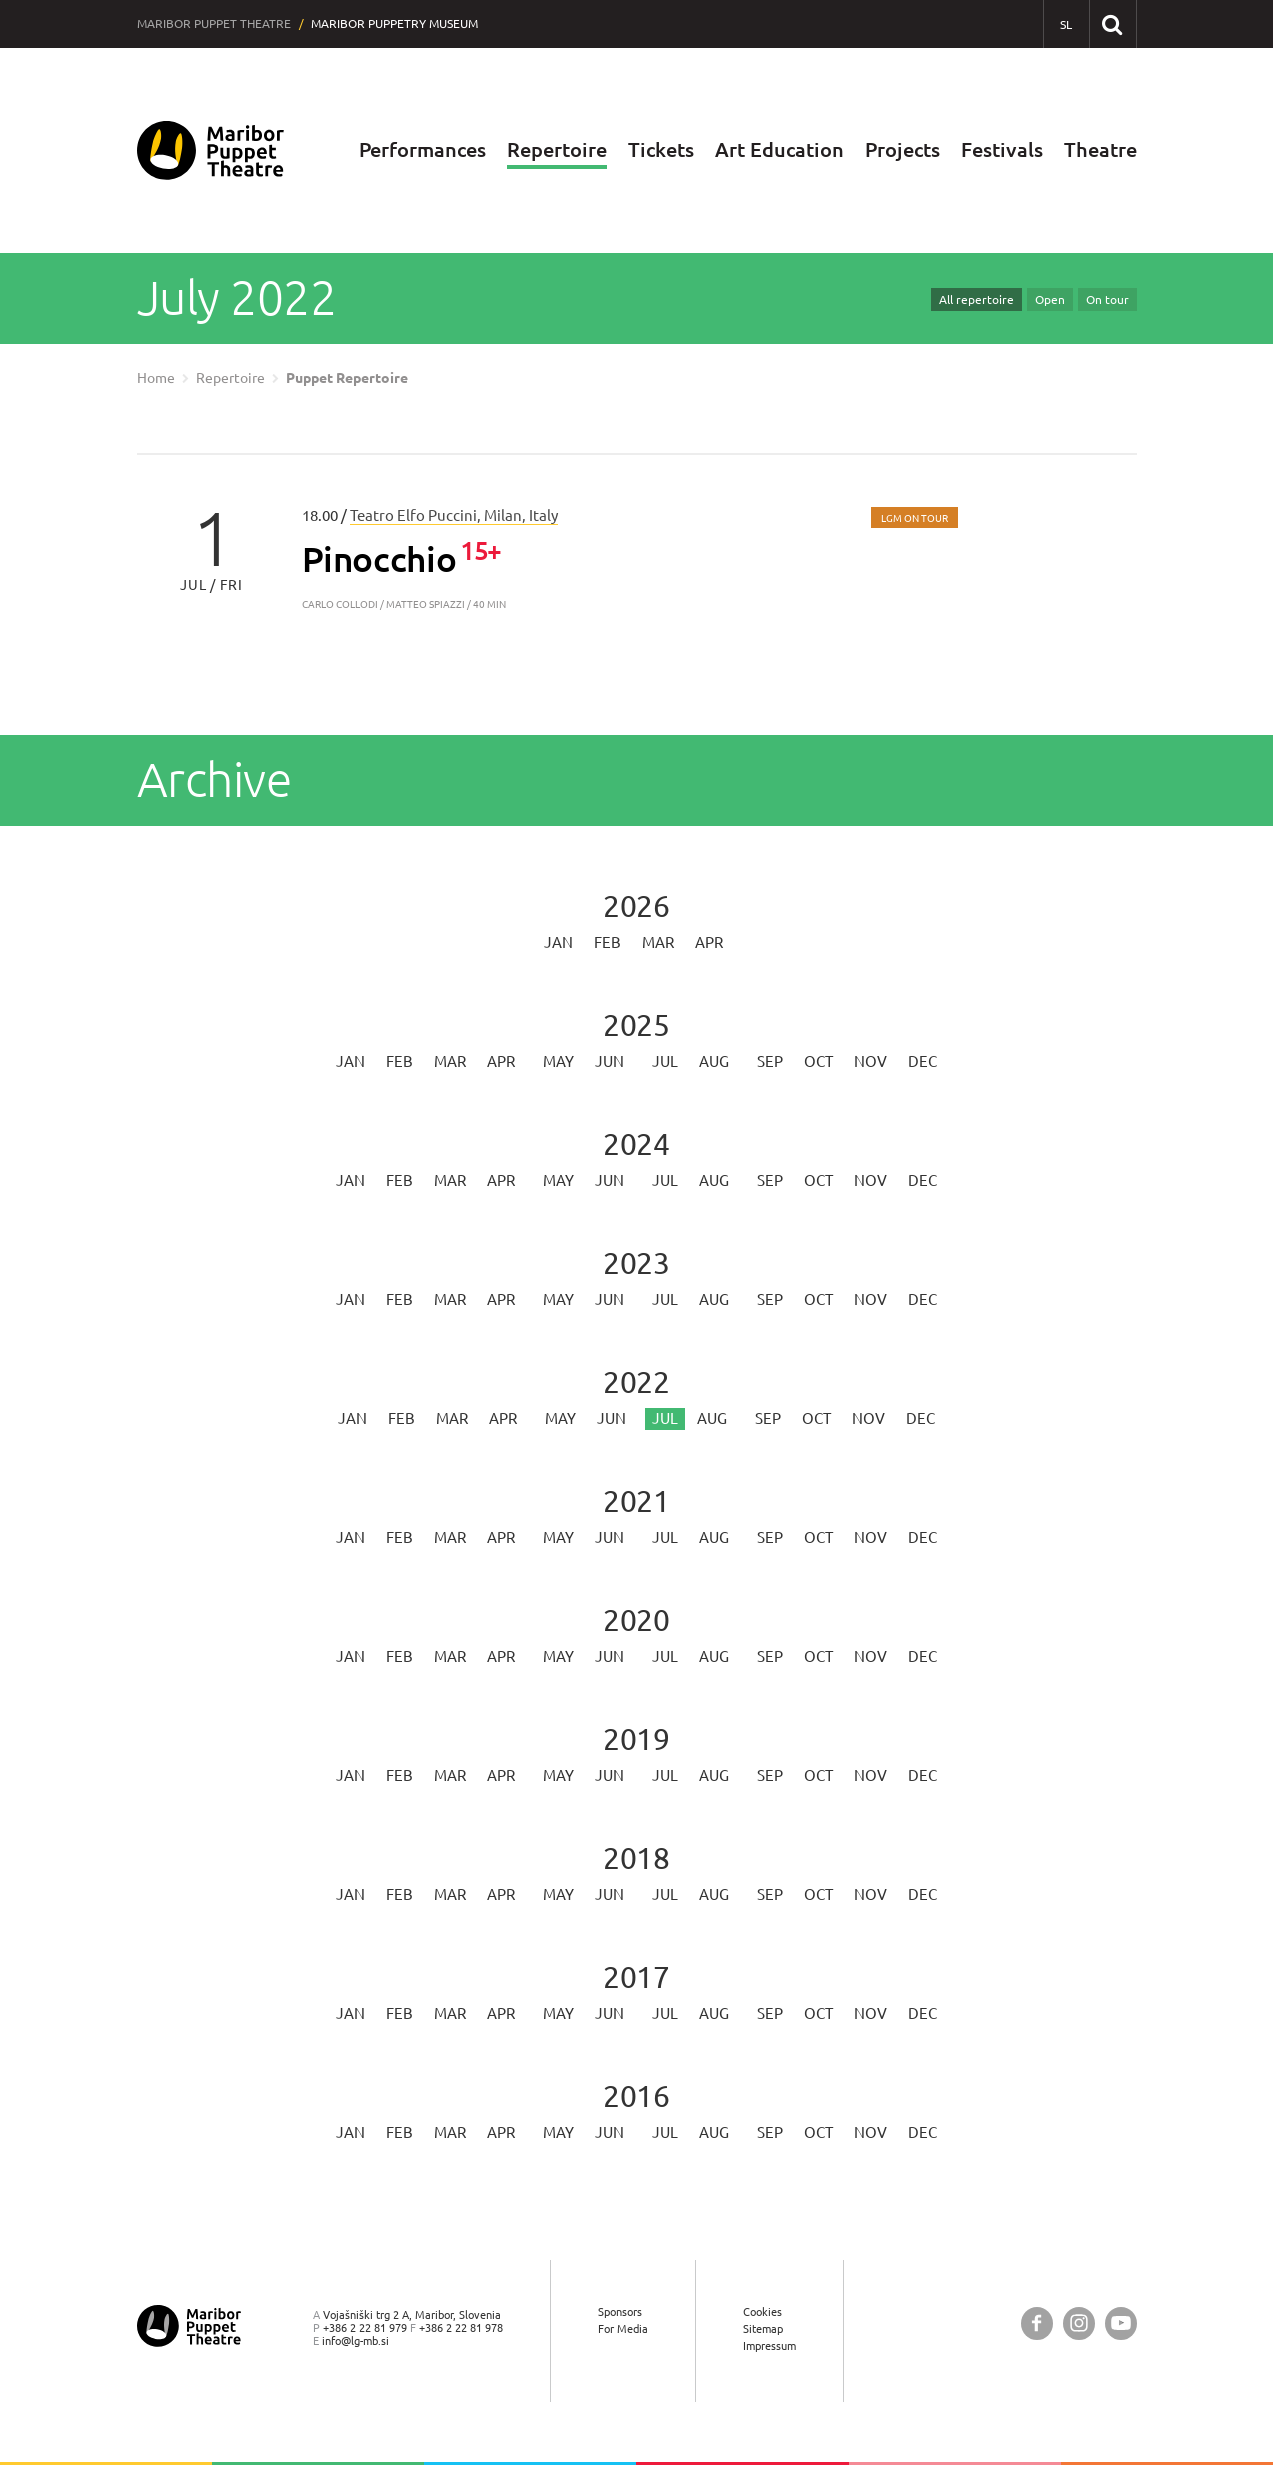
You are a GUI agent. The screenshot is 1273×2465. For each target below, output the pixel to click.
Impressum (769, 2345)
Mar (658, 942)
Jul (665, 1061)
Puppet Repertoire (347, 378)
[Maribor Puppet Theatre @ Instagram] (1079, 2323)
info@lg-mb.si (355, 2340)
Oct (818, 1061)
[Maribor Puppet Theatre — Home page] (210, 150)
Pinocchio (379, 558)
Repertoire (557, 149)
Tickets (661, 149)
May (558, 1061)
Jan (558, 942)
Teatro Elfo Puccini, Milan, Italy (454, 515)
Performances (422, 149)
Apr (709, 942)
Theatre (1100, 149)
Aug (714, 1061)
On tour (1107, 299)
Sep (770, 1061)
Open (1050, 299)
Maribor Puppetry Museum (394, 23)
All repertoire (976, 299)
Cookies (762, 2311)
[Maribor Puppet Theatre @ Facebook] (1037, 2323)
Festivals (1002, 149)
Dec (922, 1061)
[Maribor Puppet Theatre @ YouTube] (1121, 2323)
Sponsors (620, 2311)
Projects (902, 149)
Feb (607, 942)
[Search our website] (1112, 23)
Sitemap (763, 2328)
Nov (870, 1061)
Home (156, 378)
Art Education (779, 149)
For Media (623, 2328)
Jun (609, 1061)
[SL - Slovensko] (1066, 24)
